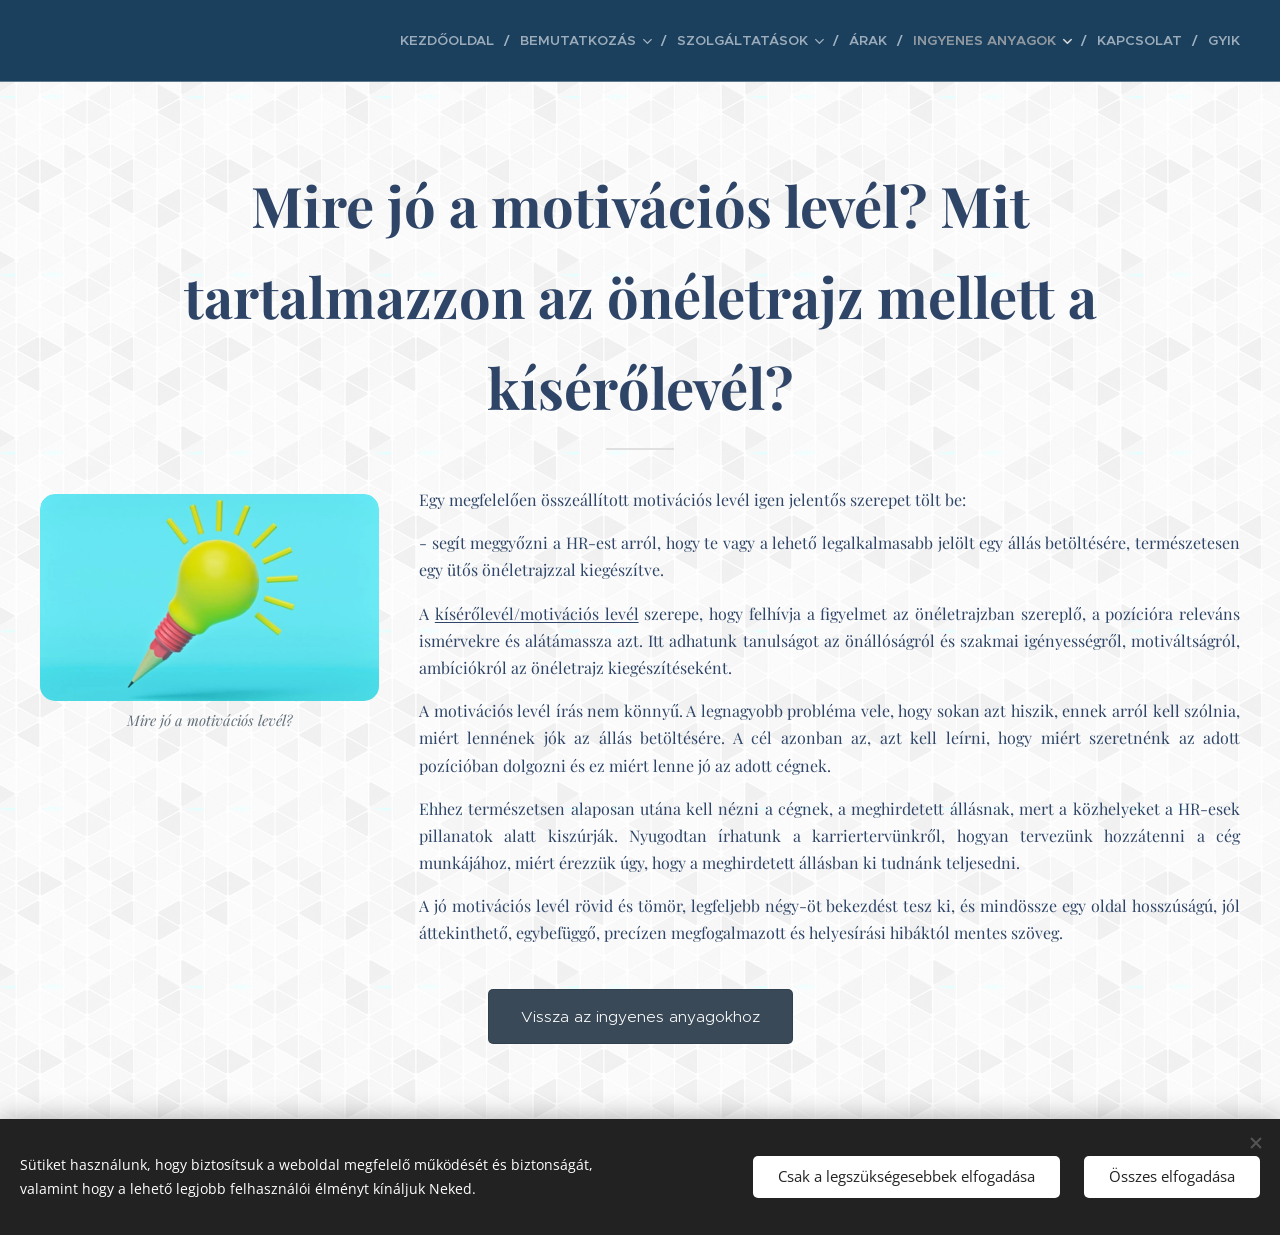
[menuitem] (510, 41)
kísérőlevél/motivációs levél (537, 613)
